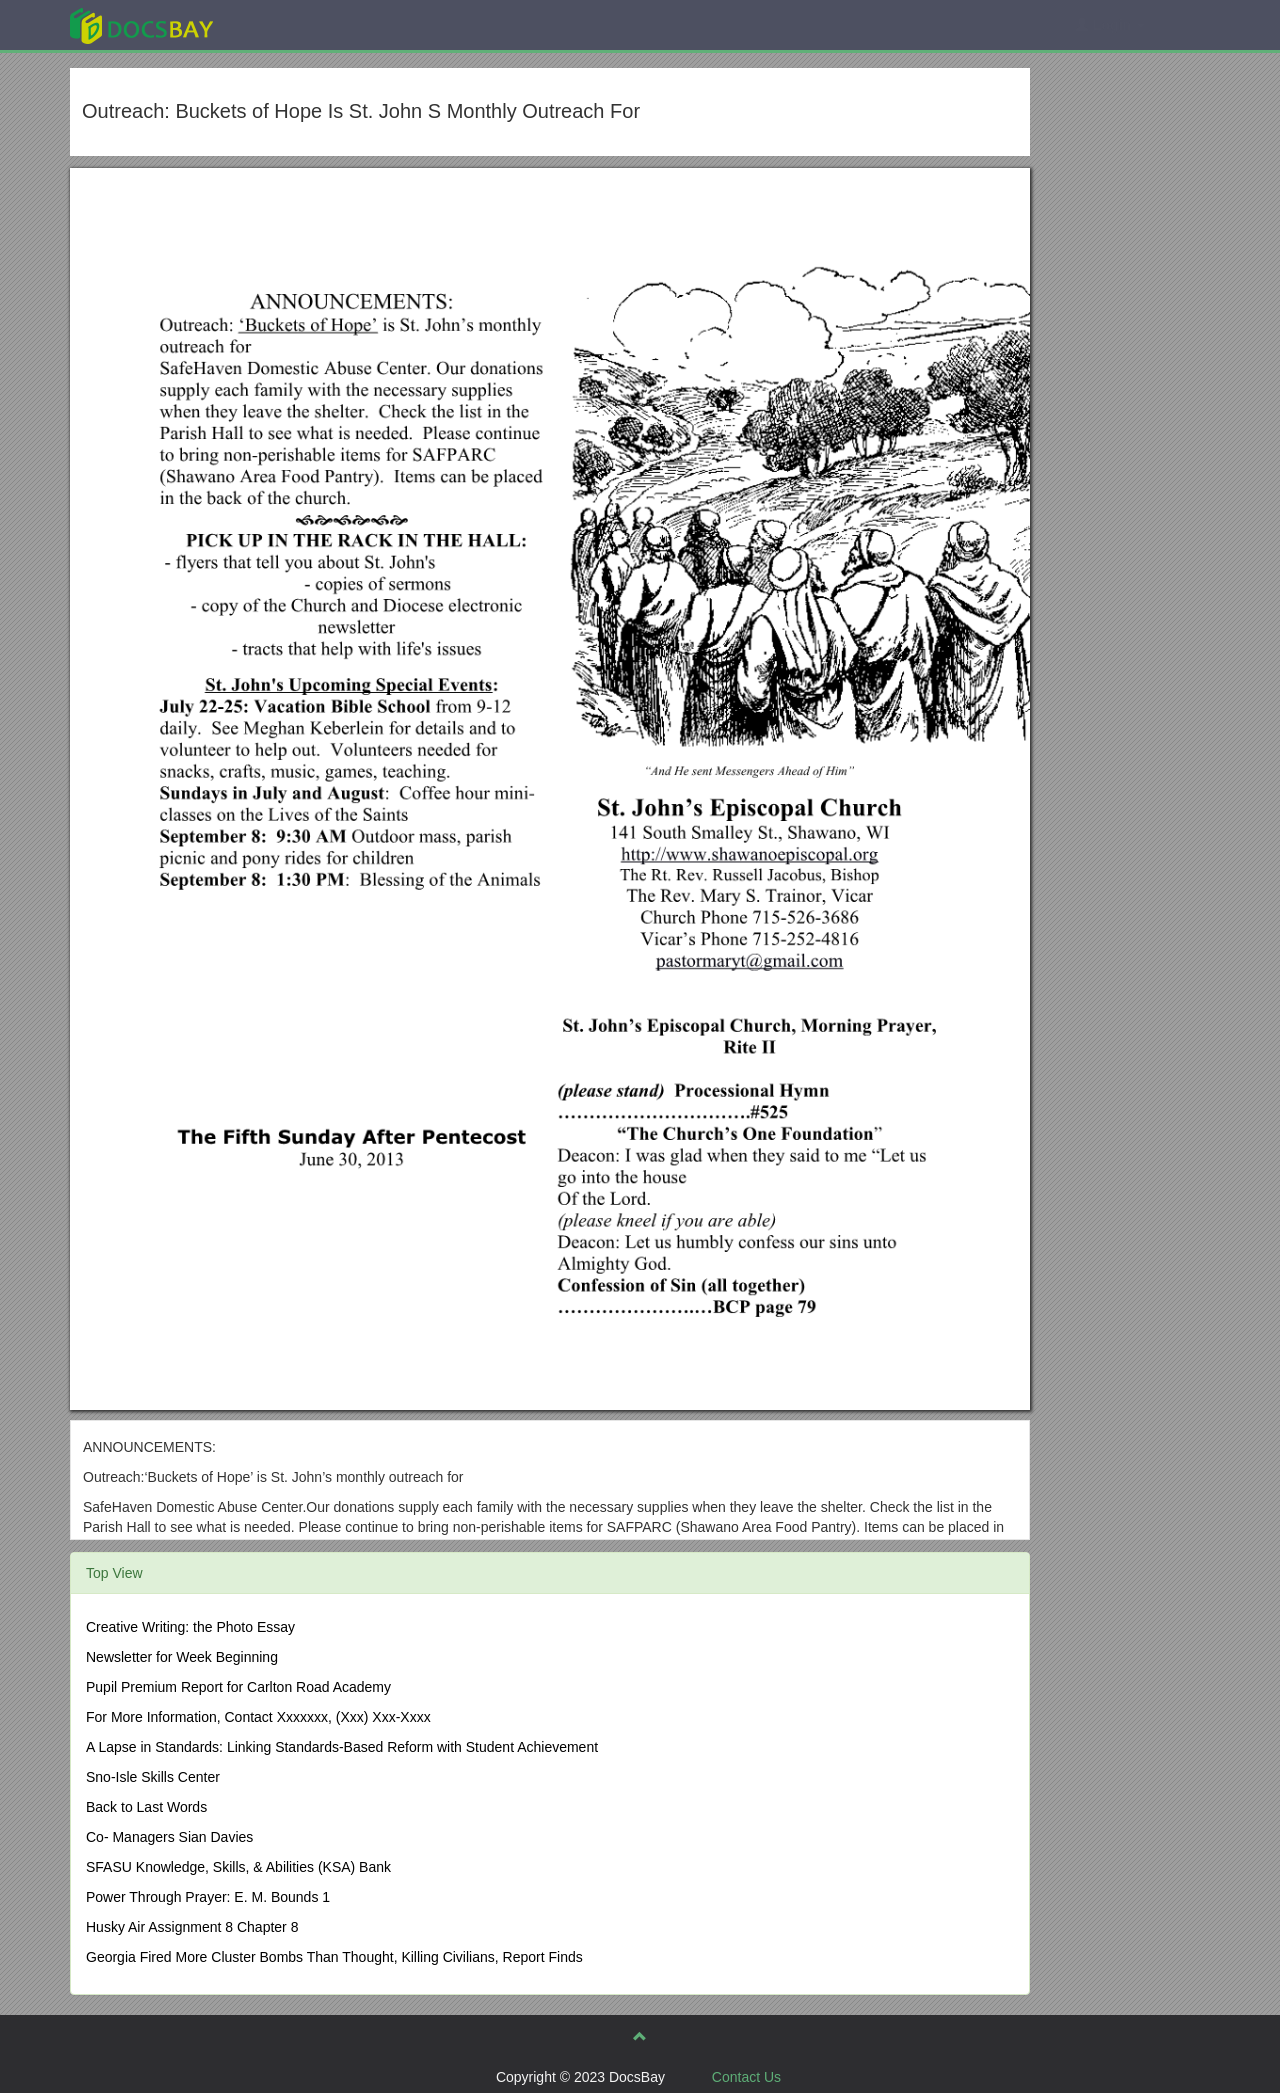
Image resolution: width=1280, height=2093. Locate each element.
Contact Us (746, 2077)
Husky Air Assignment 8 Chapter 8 (192, 1927)
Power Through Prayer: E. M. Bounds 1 (208, 1897)
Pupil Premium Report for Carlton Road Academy (238, 1687)
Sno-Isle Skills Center (153, 1777)
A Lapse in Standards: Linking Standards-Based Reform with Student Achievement (342, 1747)
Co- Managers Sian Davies (169, 1837)
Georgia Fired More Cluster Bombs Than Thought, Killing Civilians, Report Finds (334, 1957)
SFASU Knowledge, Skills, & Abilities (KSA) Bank (238, 1867)
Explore (291, 24)
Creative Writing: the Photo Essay (190, 1627)
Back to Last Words (146, 1807)
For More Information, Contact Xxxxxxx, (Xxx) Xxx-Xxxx (258, 1717)
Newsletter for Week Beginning (182, 1657)
